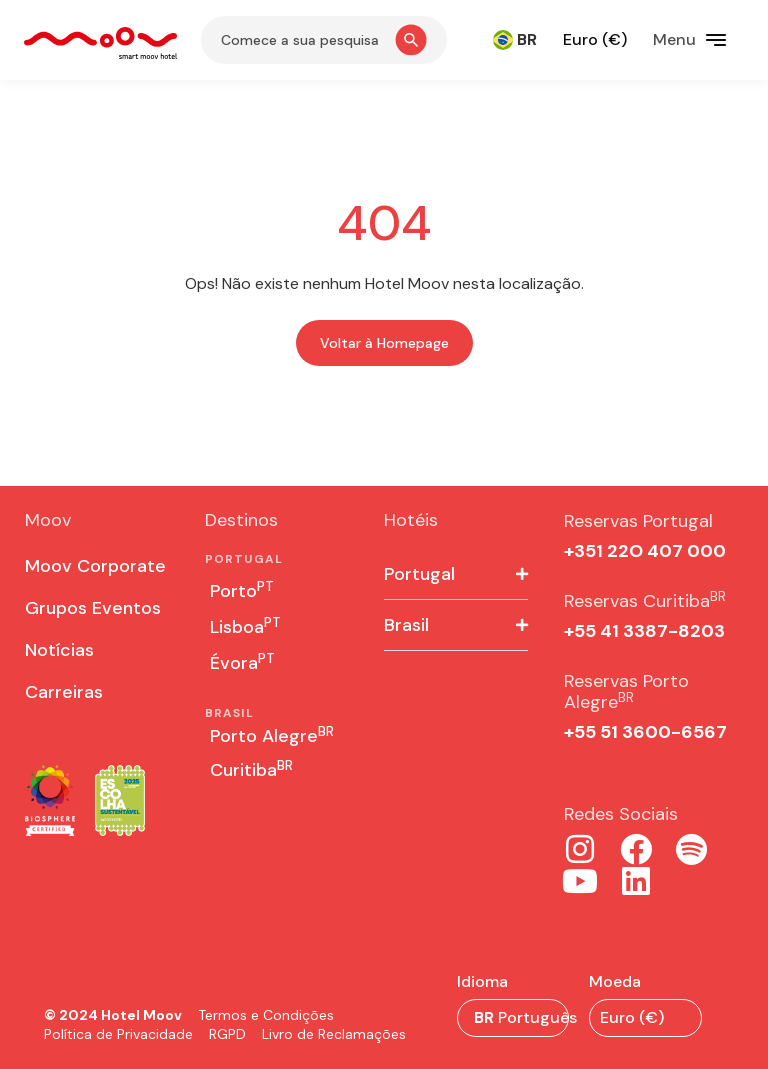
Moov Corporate (95, 566)
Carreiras (64, 692)
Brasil (406, 625)
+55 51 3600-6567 (645, 732)
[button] (456, 574)
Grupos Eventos (93, 608)
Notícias (59, 650)
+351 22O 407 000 (645, 551)
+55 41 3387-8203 (644, 631)
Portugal (419, 574)
